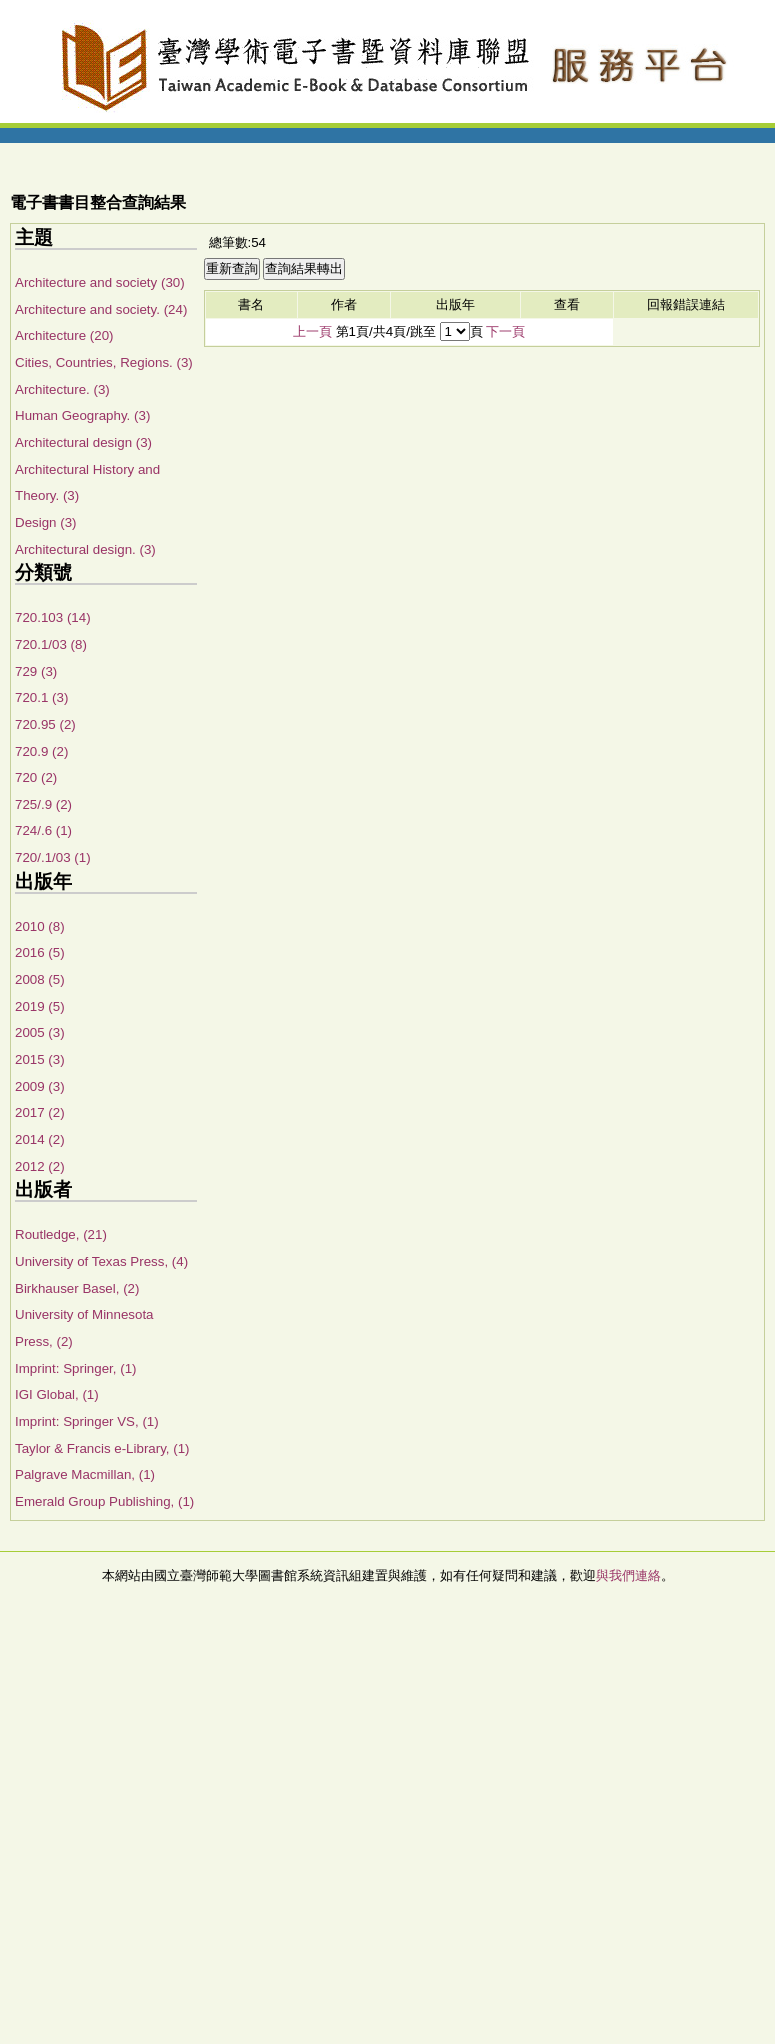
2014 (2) (40, 1139)
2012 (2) (40, 1166)
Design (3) (45, 522)
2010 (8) (40, 926)
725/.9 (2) (43, 804)
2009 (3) (40, 1086)
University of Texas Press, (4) (101, 1261)
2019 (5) (40, 1006)
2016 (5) (40, 952)
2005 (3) (40, 1032)
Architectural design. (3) (85, 549)
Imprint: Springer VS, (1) (87, 1421)
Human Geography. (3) (82, 415)
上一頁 (312, 331)
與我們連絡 (628, 1575)
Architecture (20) (64, 335)
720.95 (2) (45, 724)
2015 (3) (40, 1059)
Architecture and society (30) (100, 282)
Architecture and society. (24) (101, 309)
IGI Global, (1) (57, 1394)
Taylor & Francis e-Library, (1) (102, 1448)
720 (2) (36, 777)
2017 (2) (40, 1112)
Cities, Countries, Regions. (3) (104, 362)
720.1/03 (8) (51, 644)
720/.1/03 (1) (53, 857)
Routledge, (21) (61, 1234)
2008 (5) (40, 979)
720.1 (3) (41, 697)
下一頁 (505, 331)
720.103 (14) (53, 617)
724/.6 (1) (43, 830)
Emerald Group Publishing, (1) (104, 1501)
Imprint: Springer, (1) (75, 1368)
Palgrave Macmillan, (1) (85, 1474)
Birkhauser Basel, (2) (77, 1288)
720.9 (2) (41, 751)
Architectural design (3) (83, 442)
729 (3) (36, 671)
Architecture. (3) (62, 389)
